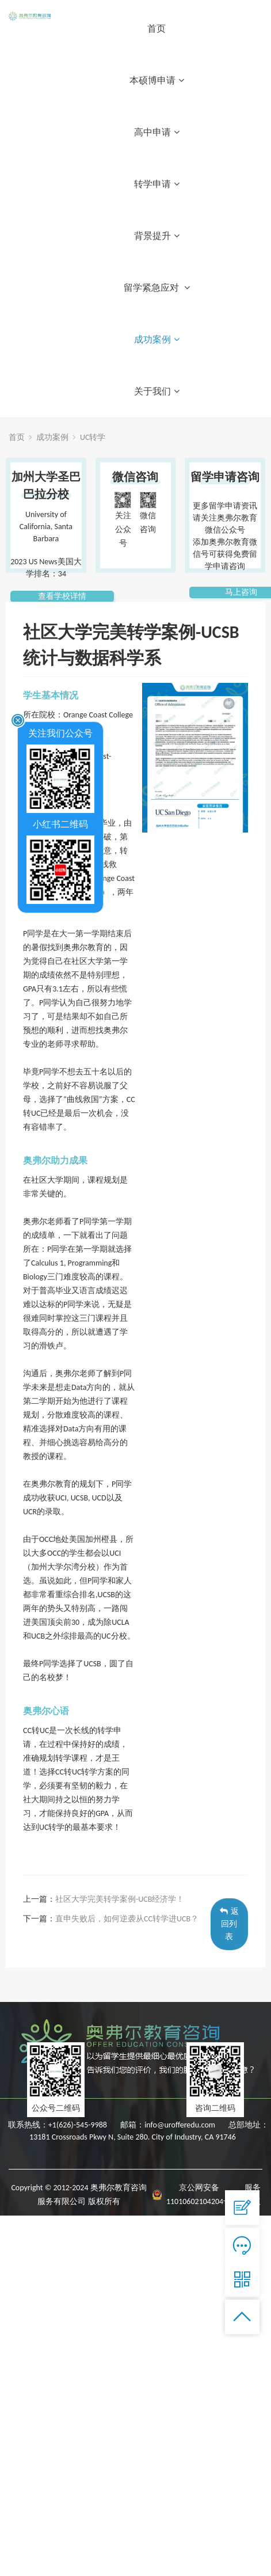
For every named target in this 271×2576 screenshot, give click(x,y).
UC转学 (92, 437)
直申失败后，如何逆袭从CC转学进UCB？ (127, 1919)
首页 (156, 28)
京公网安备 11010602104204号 (198, 2194)
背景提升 (157, 235)
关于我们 (157, 391)
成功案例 (157, 339)
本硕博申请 (156, 80)
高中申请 (157, 132)
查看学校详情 (62, 596)
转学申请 (157, 183)
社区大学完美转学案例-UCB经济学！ (119, 1899)
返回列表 (229, 1924)
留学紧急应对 (157, 287)
